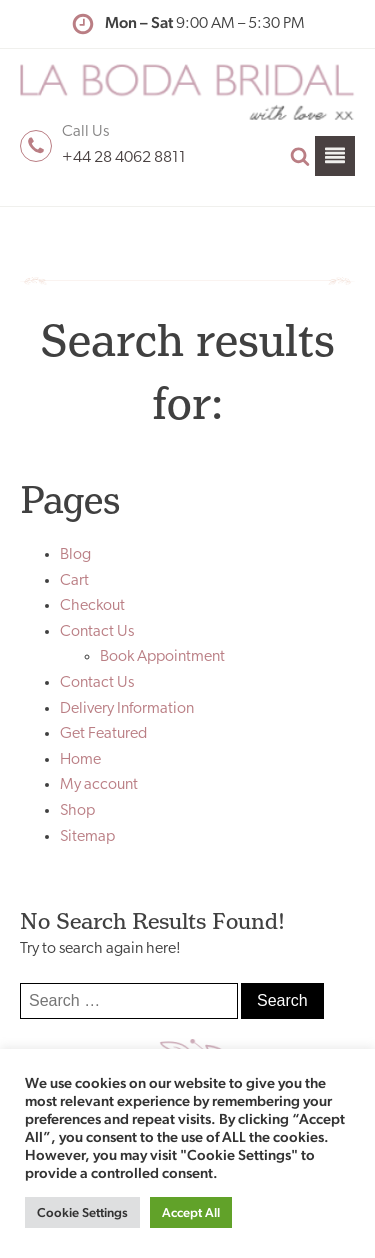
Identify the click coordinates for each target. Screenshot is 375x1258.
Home (80, 760)
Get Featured (103, 734)
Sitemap (87, 837)
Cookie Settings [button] (82, 1212)
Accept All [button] (191, 1212)
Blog (75, 555)
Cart (74, 581)
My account (99, 785)
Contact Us (97, 632)
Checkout (92, 606)
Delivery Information (127, 709)
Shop (77, 811)
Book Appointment (162, 657)
